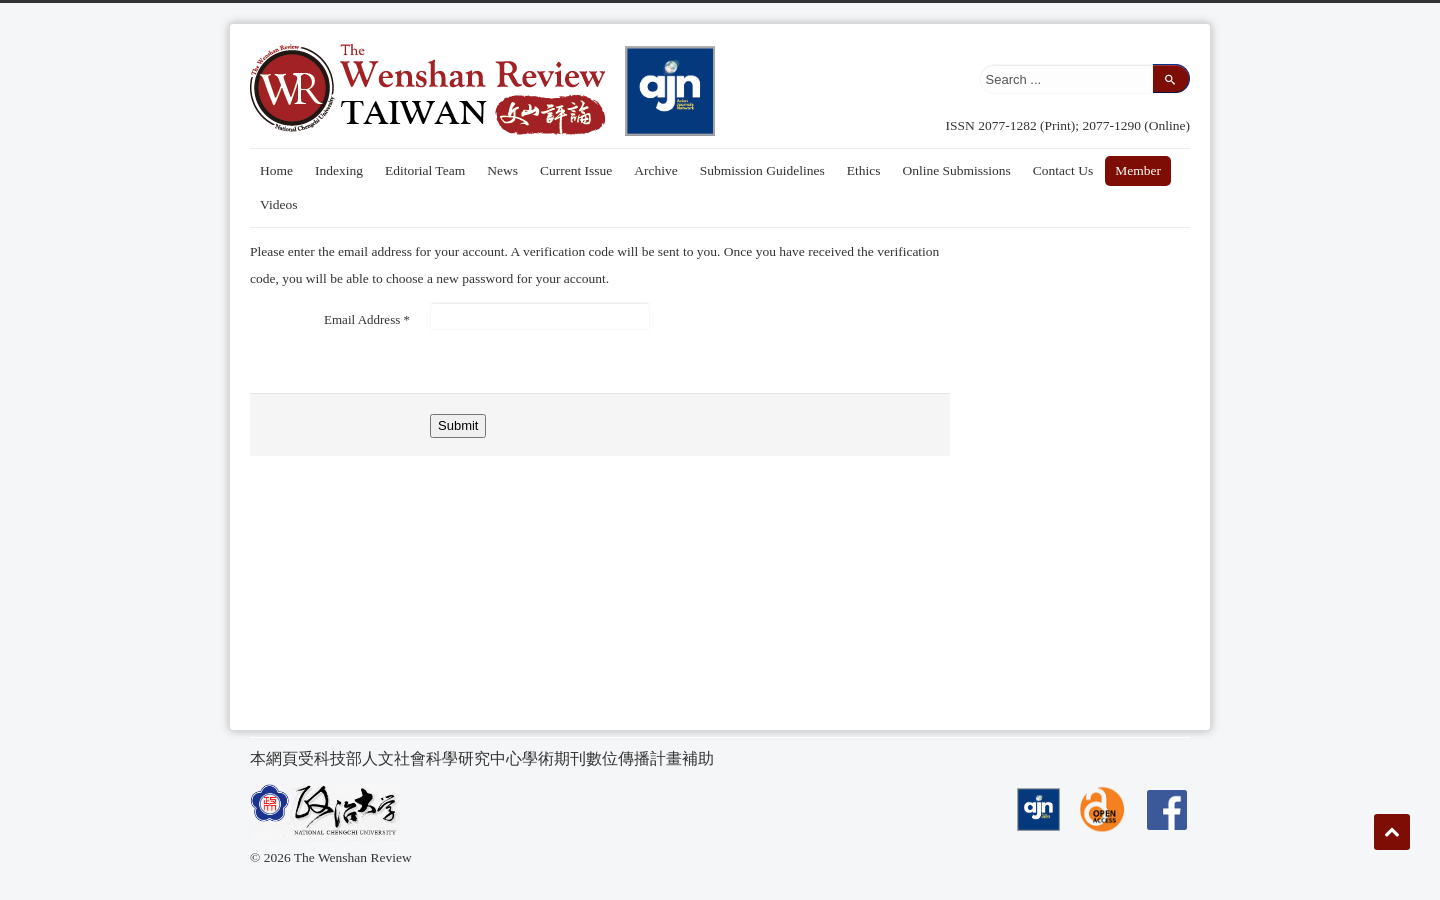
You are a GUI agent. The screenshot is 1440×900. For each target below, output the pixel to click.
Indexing (339, 170)
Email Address (367, 319)
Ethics (864, 170)
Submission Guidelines (762, 170)
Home (276, 170)
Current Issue (576, 170)
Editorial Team (425, 170)
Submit (458, 425)
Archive (655, 170)
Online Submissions (956, 170)
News (502, 170)
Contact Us (1063, 170)
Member (1138, 170)
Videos (278, 204)
